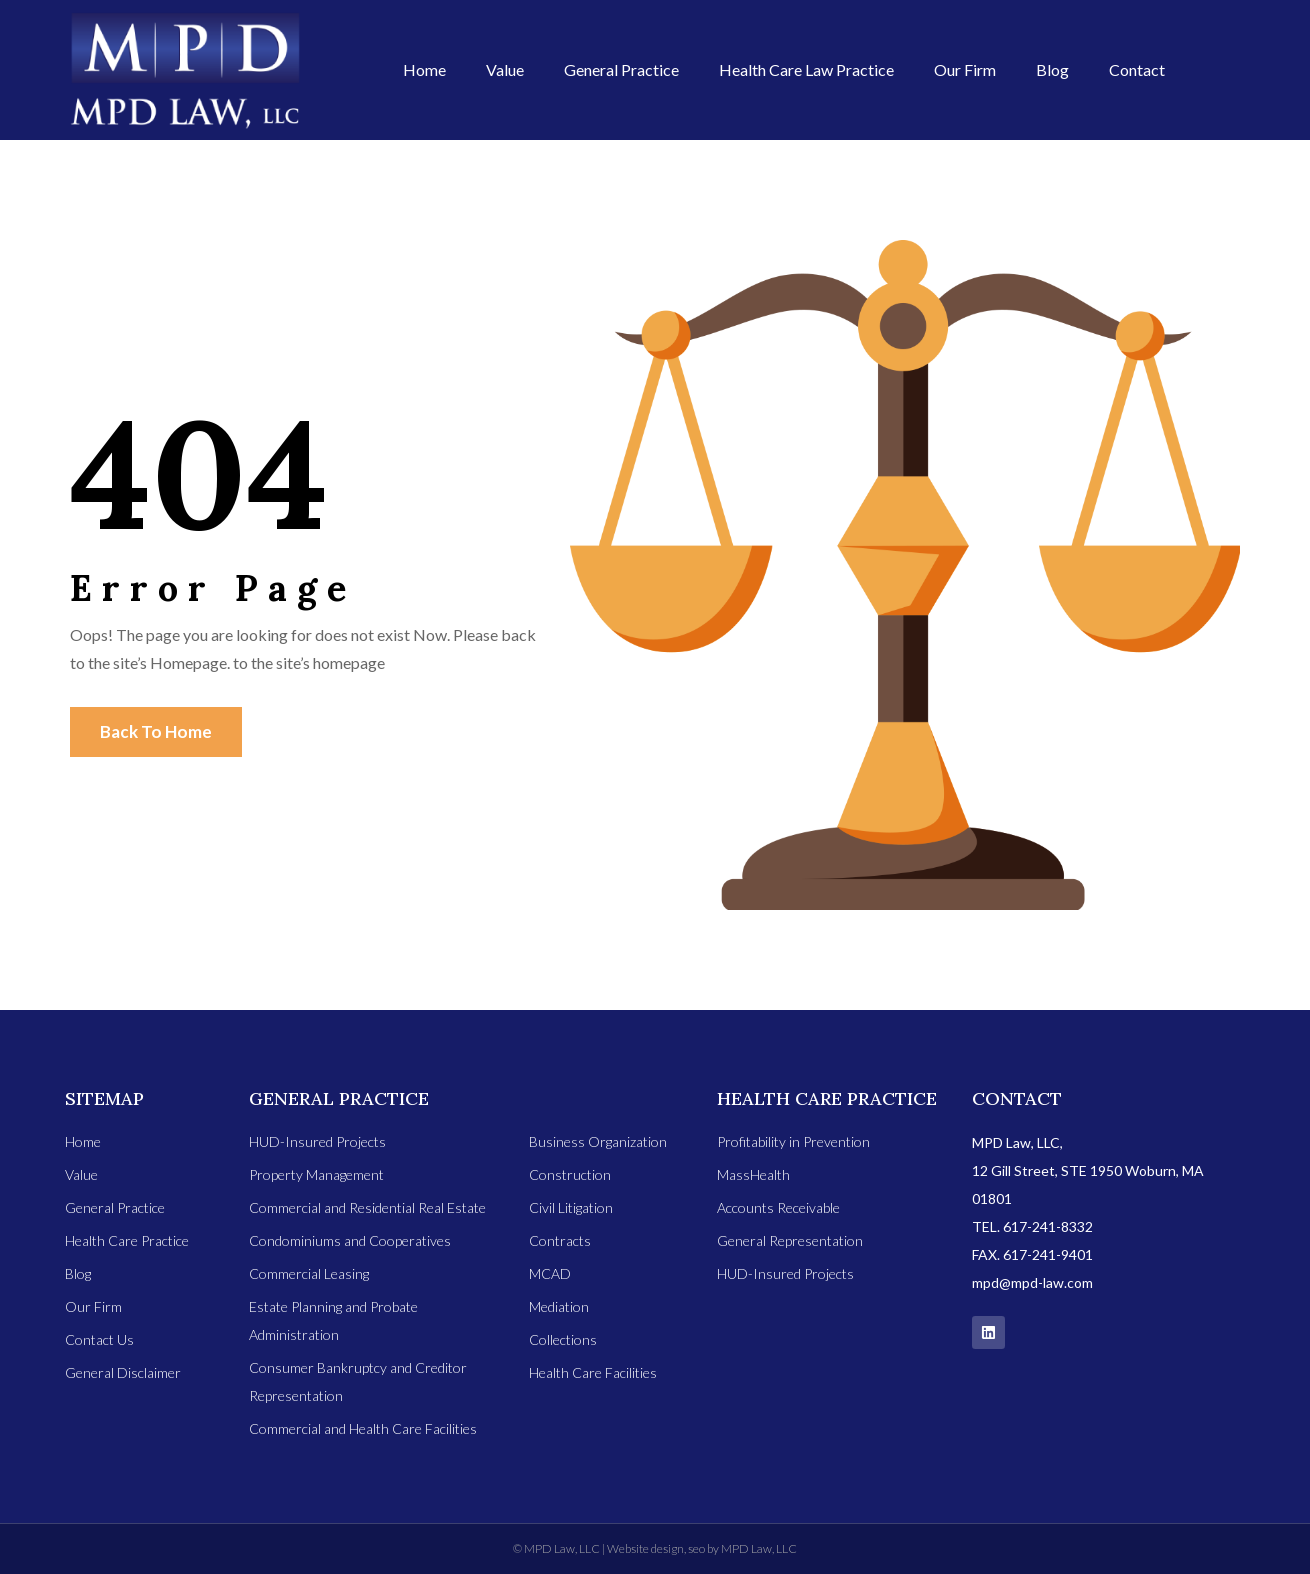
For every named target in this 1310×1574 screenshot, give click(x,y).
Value (505, 69)
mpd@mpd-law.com (1032, 1282)
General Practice (621, 69)
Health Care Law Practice (806, 69)
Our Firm (965, 69)
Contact (1137, 69)
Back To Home (156, 731)
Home (424, 69)
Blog (1052, 69)
